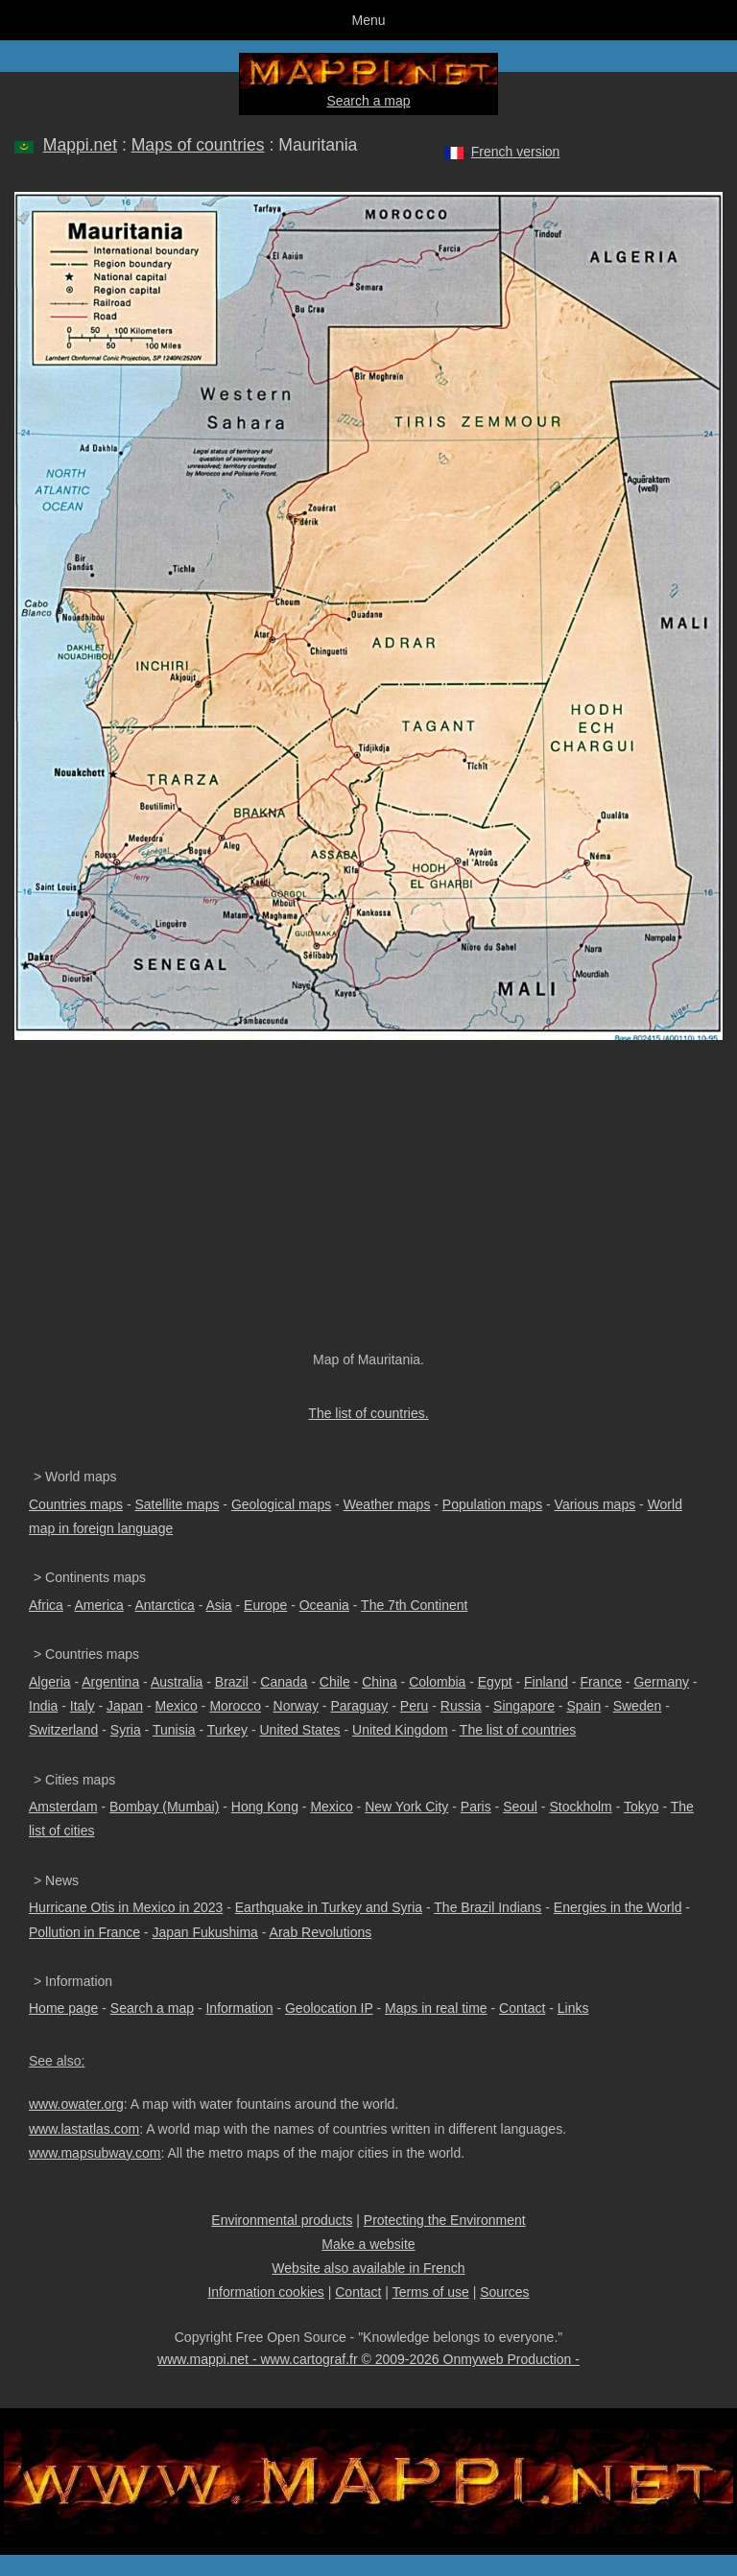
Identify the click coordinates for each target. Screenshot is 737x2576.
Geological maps (281, 1504)
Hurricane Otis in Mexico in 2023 (126, 1907)
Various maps (595, 1504)
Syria (125, 1729)
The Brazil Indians (487, 1907)
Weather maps (387, 1504)
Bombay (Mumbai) (164, 1806)
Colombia (437, 1682)
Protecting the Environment (445, 2220)
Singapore (524, 1705)
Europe (265, 1605)
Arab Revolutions (321, 1932)
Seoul (520, 1806)
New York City (406, 1806)
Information (239, 2008)
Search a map (368, 100)
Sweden (637, 1705)
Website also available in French (368, 2268)
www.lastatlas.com (84, 2129)
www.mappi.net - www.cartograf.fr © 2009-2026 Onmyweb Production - (368, 2359)
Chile (335, 1682)
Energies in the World (618, 1907)
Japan (125, 1705)
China (379, 1682)
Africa (46, 1605)
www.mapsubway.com (94, 2153)
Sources (504, 2292)
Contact (522, 2008)
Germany (661, 1682)
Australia (176, 1682)
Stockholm (580, 1806)
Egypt (495, 1682)
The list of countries (518, 1729)
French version (515, 151)
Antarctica (165, 1605)
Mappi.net (80, 144)
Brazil (232, 1682)
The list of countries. (368, 1413)
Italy (82, 1705)
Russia (461, 1705)
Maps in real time (436, 2008)
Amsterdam (63, 1806)
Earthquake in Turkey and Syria (328, 1907)
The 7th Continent (414, 1605)
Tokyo (641, 1806)
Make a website (368, 2244)
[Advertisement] (368, 1205)
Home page (63, 2008)
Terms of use (430, 2292)
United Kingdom (400, 1729)
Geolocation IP (329, 2008)
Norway (296, 1705)
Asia (218, 1605)
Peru (414, 1705)
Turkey (227, 1729)
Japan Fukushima (205, 1932)
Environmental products (281, 2220)
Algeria (50, 1682)
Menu (368, 20)
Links (573, 2008)
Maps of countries (198, 144)
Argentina (110, 1682)
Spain (583, 1705)
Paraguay (359, 1705)
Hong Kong (264, 1806)
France (601, 1682)
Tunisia (174, 1729)
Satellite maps (177, 1504)
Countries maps (76, 1504)
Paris (476, 1806)
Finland (546, 1682)
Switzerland (63, 1729)
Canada (283, 1682)
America (98, 1605)
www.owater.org (76, 2104)
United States (300, 1729)
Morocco (235, 1705)
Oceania (324, 1605)
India (43, 1705)
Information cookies (265, 2292)
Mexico (176, 1705)
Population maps (492, 1504)
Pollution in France (84, 1932)
